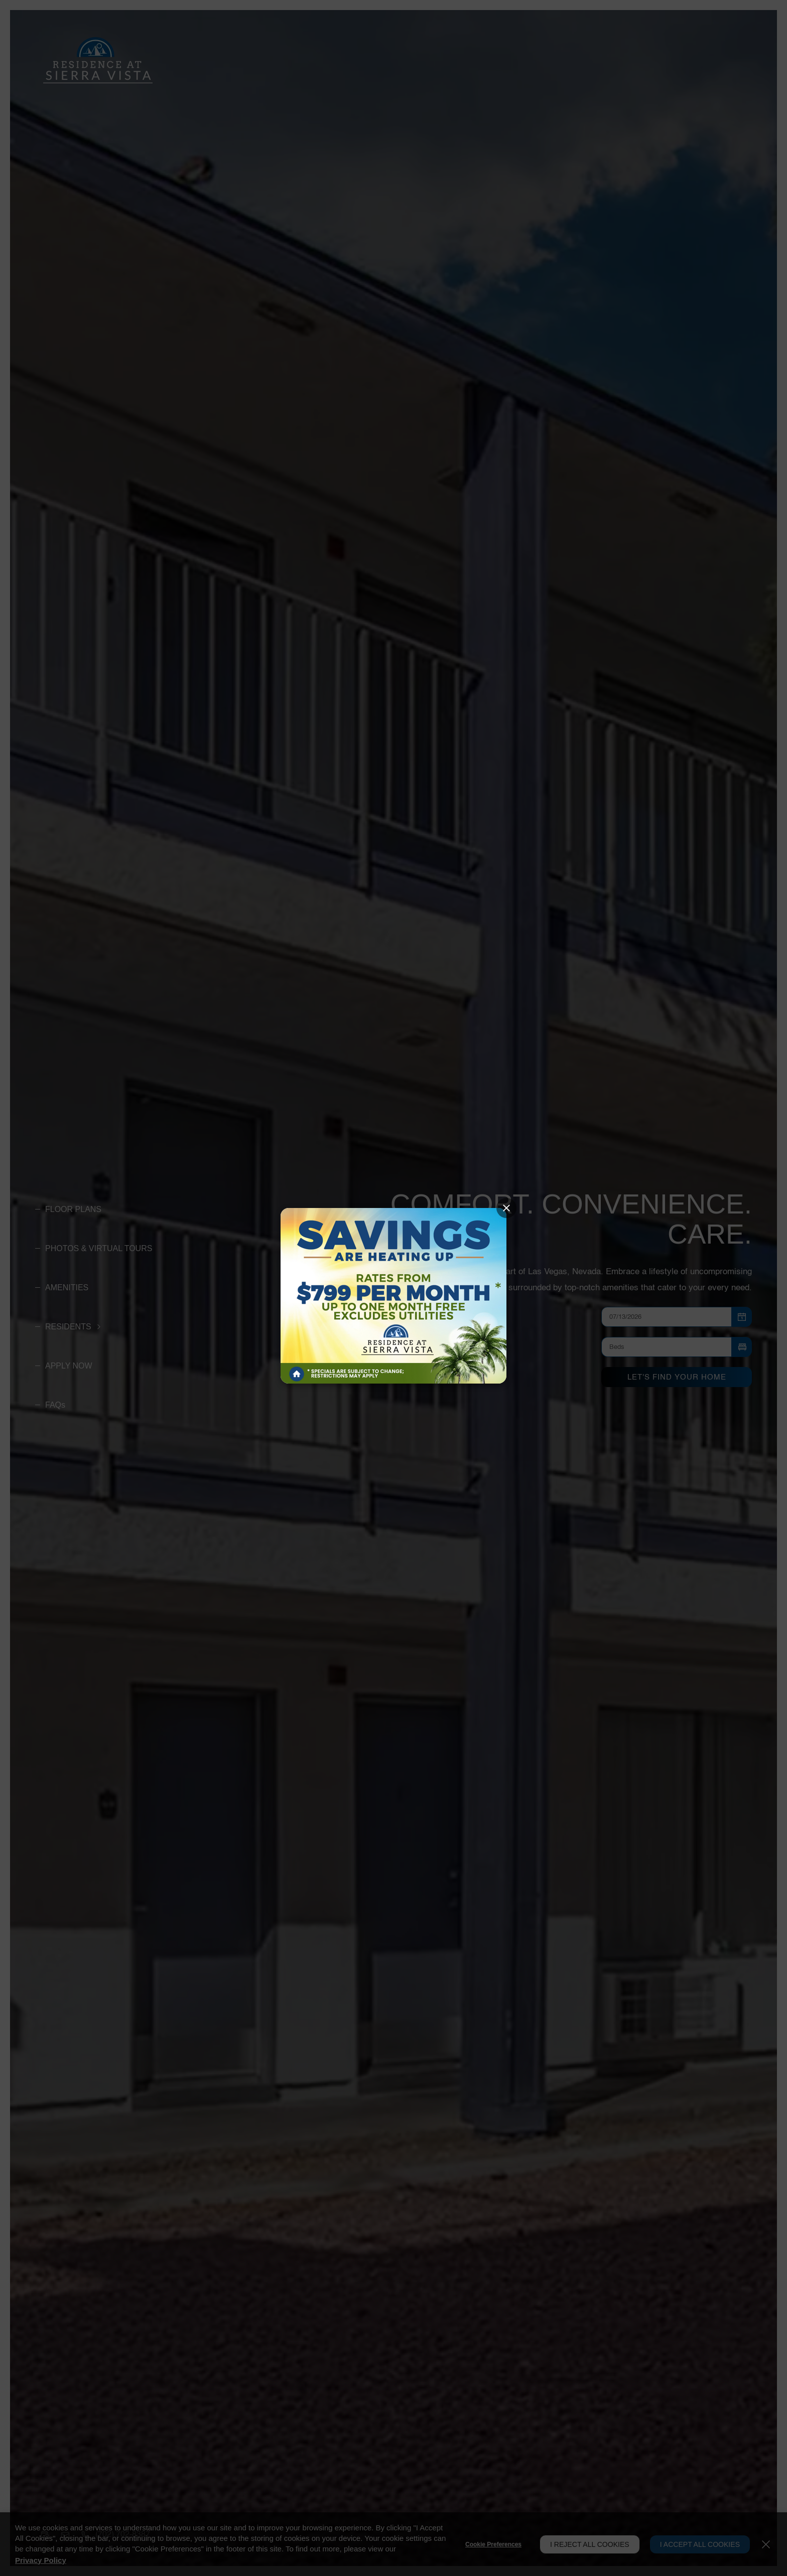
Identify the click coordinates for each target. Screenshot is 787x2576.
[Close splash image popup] (506, 1208)
